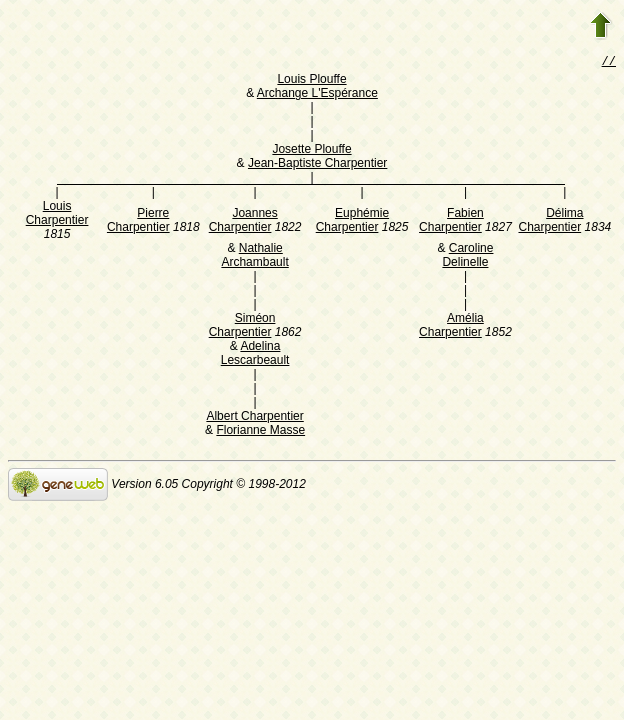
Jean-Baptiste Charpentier (317, 165)
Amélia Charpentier (451, 327)
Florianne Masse (260, 432)
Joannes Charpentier (243, 222)
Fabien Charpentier (451, 222)
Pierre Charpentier (138, 222)
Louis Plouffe (311, 81)
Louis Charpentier (57, 215)
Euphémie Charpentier (352, 222)
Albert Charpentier (254, 418)
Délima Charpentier (550, 222)
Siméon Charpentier (242, 327)
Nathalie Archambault (254, 257)
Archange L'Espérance (317, 95)
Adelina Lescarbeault (255, 355)
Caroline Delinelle (467, 257)
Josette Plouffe (311, 151)
